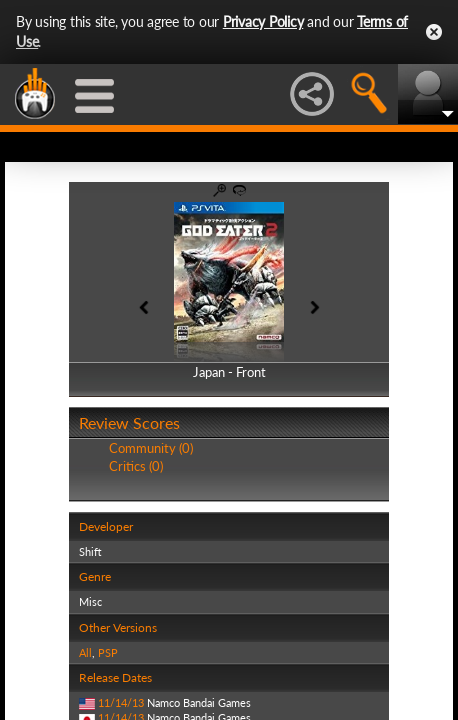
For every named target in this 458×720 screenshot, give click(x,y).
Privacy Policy (263, 21)
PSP (108, 652)
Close (434, 32)
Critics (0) (136, 466)
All (85, 652)
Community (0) (151, 448)
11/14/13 (121, 702)
